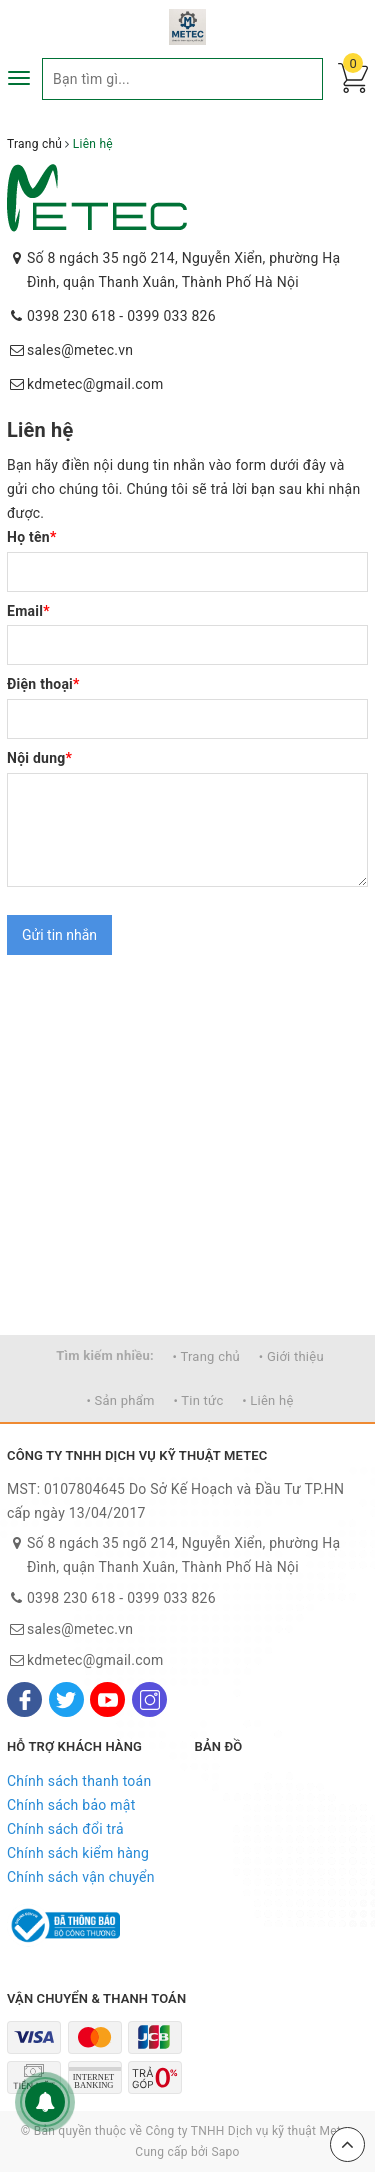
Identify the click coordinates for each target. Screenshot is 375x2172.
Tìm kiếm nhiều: (105, 1355)
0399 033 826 (171, 316)
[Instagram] (149, 1699)
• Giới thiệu (291, 1356)
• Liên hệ (267, 1400)
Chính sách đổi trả (65, 1829)
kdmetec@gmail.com (95, 384)
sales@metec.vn (80, 350)
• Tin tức (198, 1400)
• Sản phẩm (120, 1400)
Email (28, 611)
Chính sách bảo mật (71, 1805)
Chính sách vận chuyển (81, 1877)
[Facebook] (24, 1699)
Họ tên (32, 537)
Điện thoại (43, 684)
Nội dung (39, 758)
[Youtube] (107, 1699)
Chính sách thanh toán (79, 1781)
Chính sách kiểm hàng (78, 1853)
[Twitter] (66, 1699)
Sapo (225, 2152)
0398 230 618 (71, 316)
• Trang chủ (206, 1356)
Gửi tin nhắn (59, 935)
